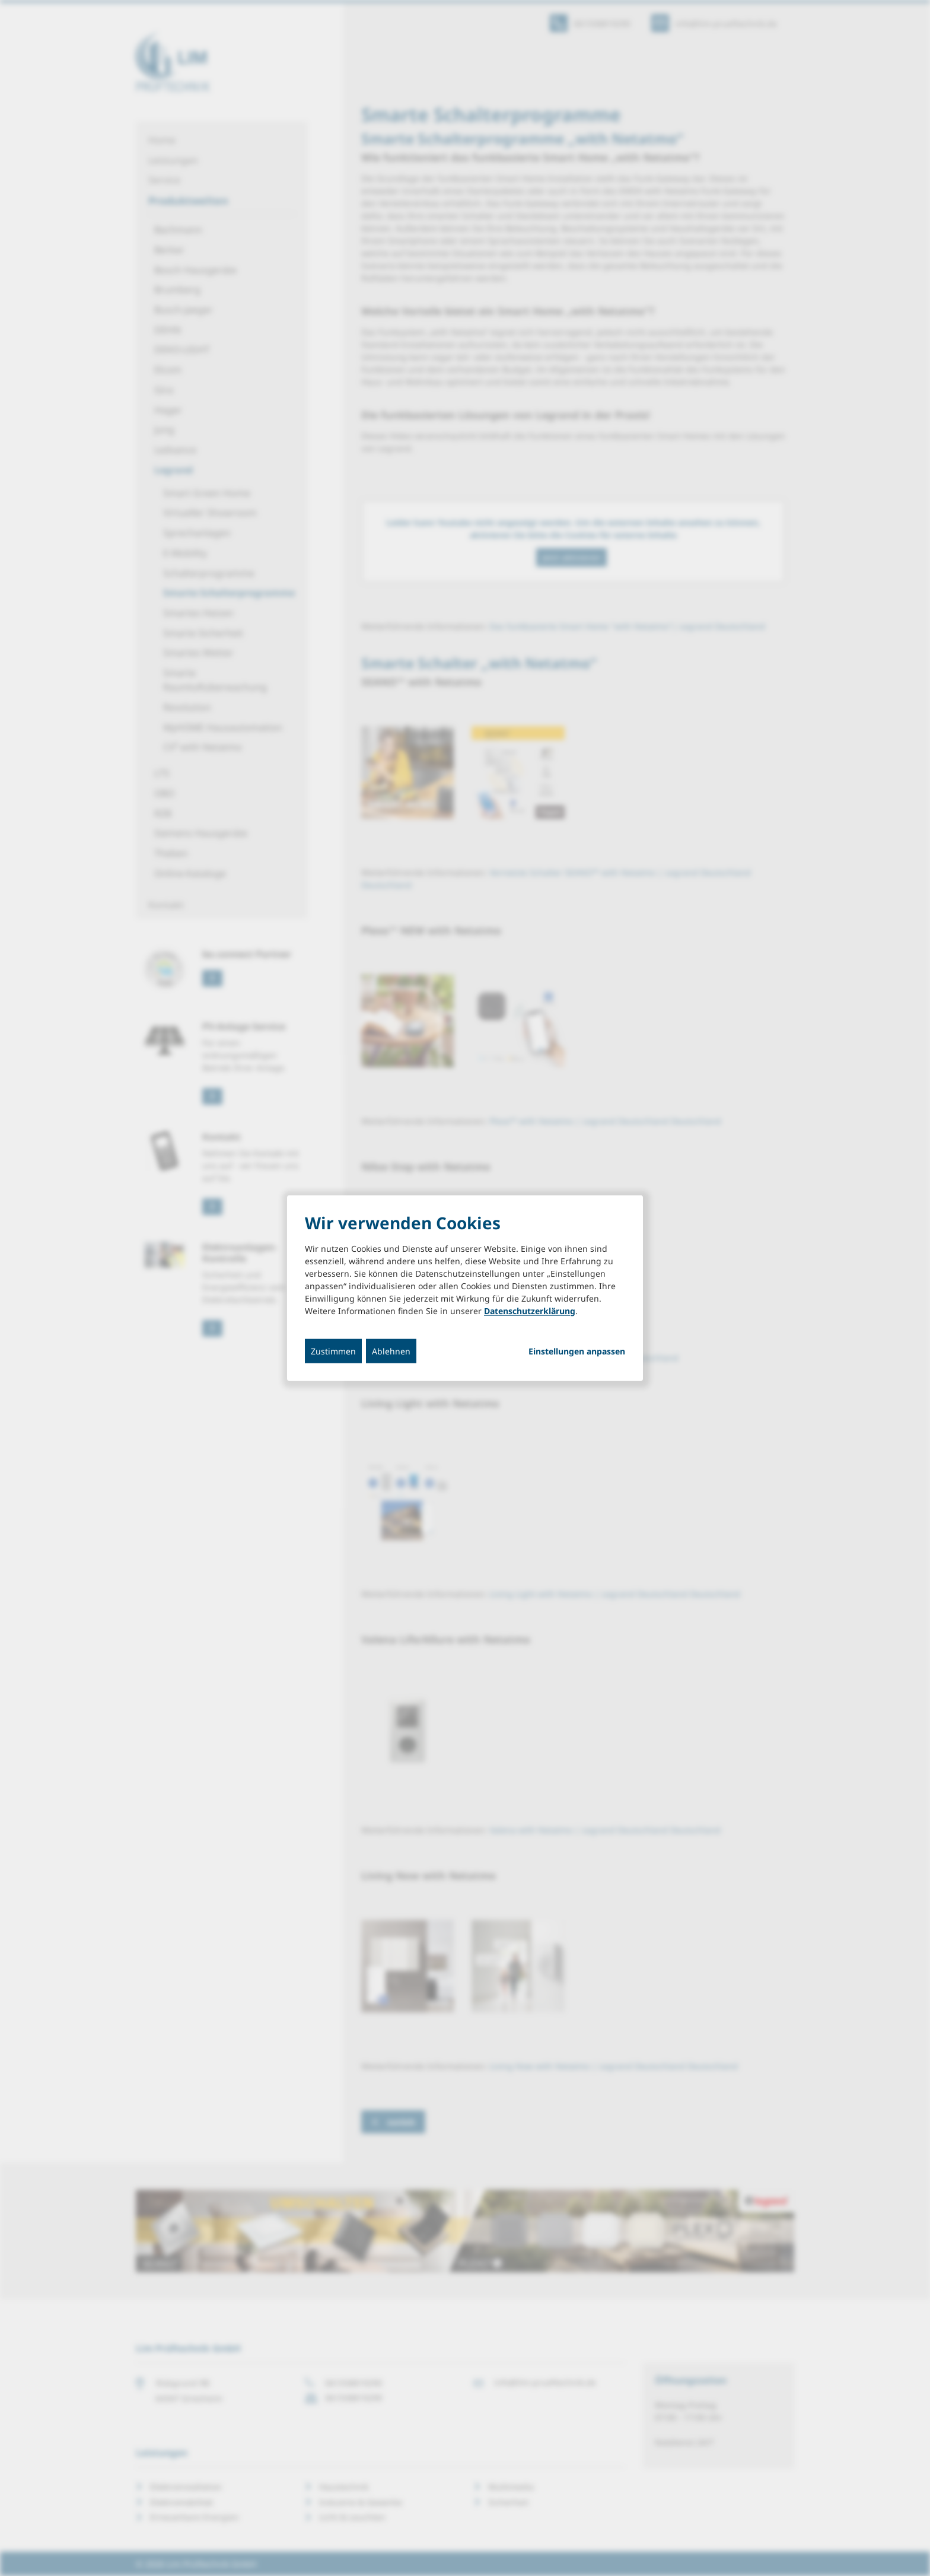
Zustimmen (333, 1350)
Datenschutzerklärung (529, 1310)
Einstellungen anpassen (576, 1351)
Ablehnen (391, 1350)
